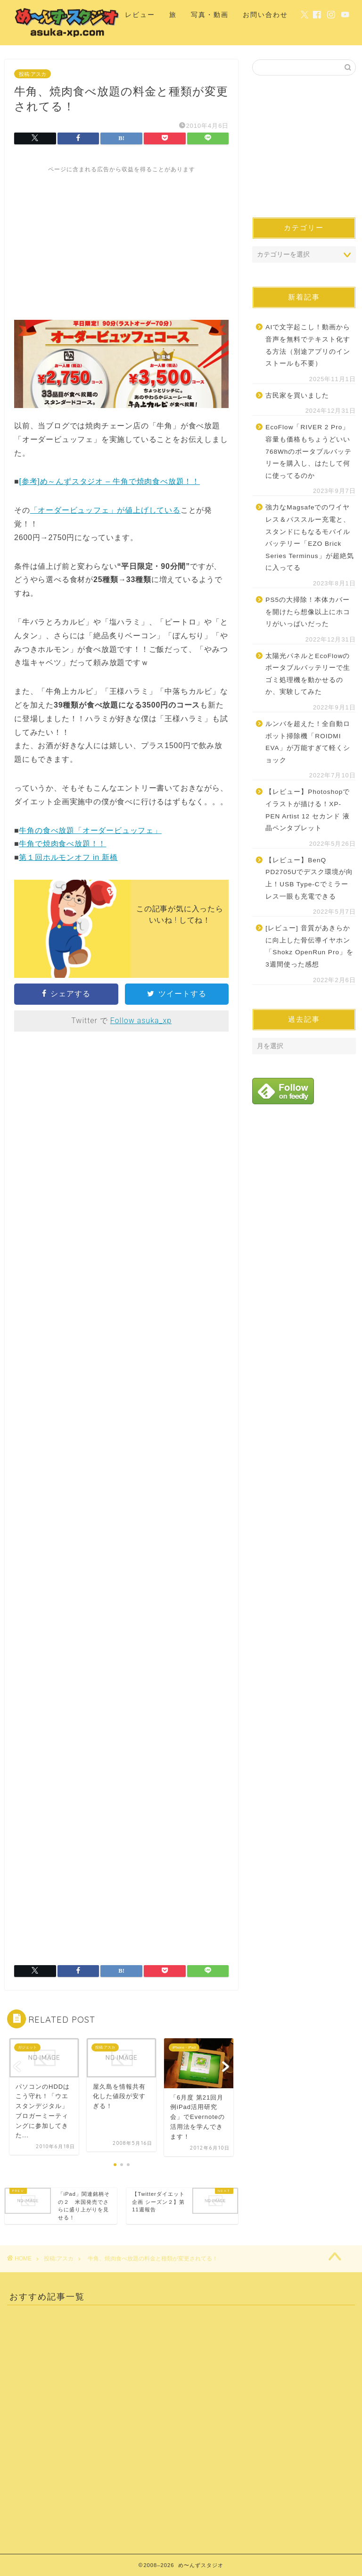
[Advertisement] (121, 240)
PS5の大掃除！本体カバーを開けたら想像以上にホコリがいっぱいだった (307, 611)
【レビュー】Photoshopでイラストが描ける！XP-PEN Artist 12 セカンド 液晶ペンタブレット (307, 810)
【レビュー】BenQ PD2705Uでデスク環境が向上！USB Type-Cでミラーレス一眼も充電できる (309, 878)
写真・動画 (210, 14)
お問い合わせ (265, 14)
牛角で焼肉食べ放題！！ (62, 844)
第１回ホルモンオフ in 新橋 (68, 857)
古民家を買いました (297, 395)
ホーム (99, 14)
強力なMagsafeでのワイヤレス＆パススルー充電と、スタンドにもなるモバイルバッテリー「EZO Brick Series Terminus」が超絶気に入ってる (309, 537)
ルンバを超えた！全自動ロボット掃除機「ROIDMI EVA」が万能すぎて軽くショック (307, 742)
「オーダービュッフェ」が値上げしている (105, 510)
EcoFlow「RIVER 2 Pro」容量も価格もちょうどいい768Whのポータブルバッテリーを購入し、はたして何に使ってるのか (308, 451)
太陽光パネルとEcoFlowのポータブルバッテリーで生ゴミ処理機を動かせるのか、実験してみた (307, 674)
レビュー (140, 14)
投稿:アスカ (32, 73)
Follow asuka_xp (141, 1020)
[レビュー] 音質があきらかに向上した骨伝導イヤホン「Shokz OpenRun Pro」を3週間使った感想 (309, 946)
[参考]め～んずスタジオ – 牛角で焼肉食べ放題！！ (109, 481)
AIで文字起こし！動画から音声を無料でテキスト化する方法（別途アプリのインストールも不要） (307, 345)
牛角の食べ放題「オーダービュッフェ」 (90, 830)
